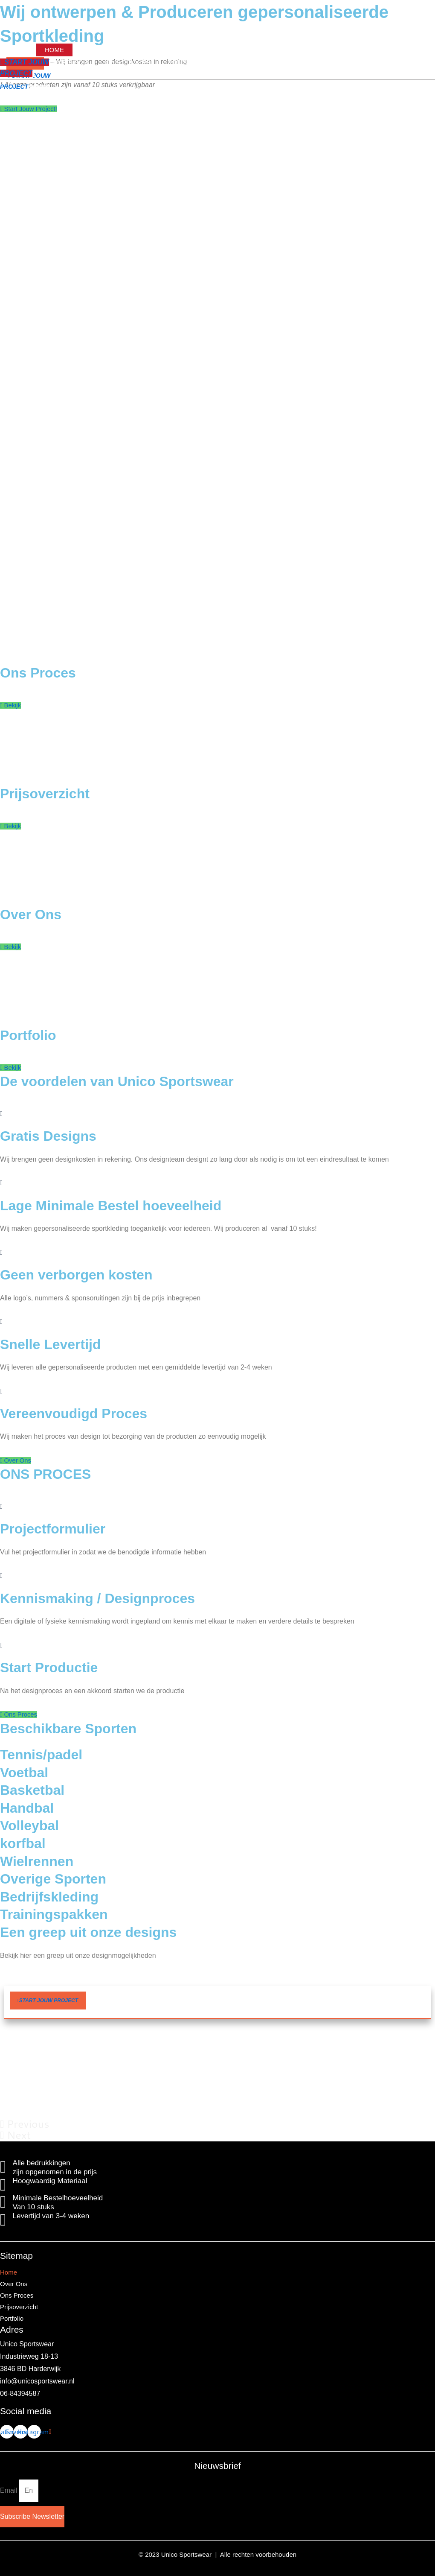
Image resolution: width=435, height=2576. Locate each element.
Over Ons (98, 49)
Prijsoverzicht (218, 49)
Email (9, 2492)
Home (54, 49)
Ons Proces (153, 49)
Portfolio (282, 49)
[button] (48, 2004)
